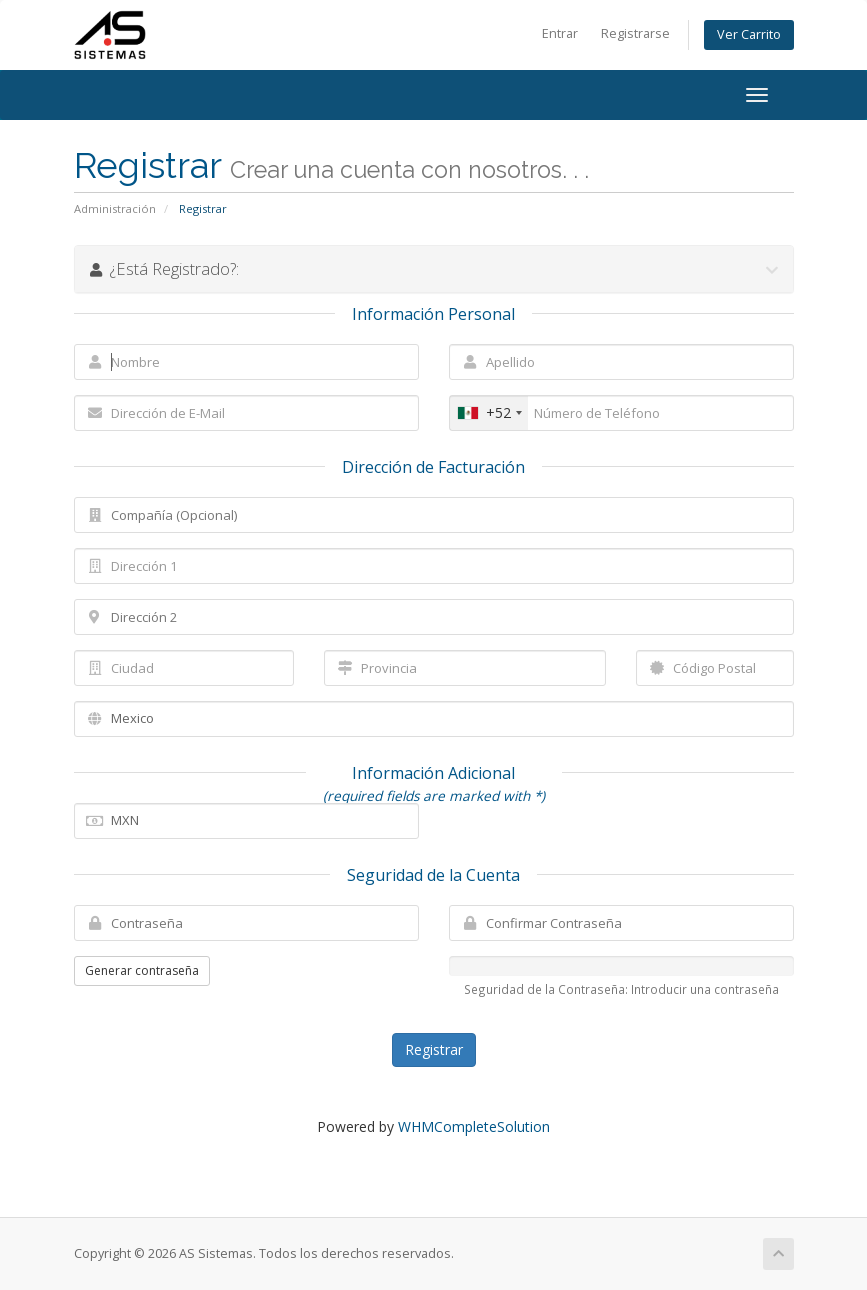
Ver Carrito (749, 34)
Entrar (560, 33)
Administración (115, 208)
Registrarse (635, 33)
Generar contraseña (142, 970)
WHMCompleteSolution (474, 1126)
